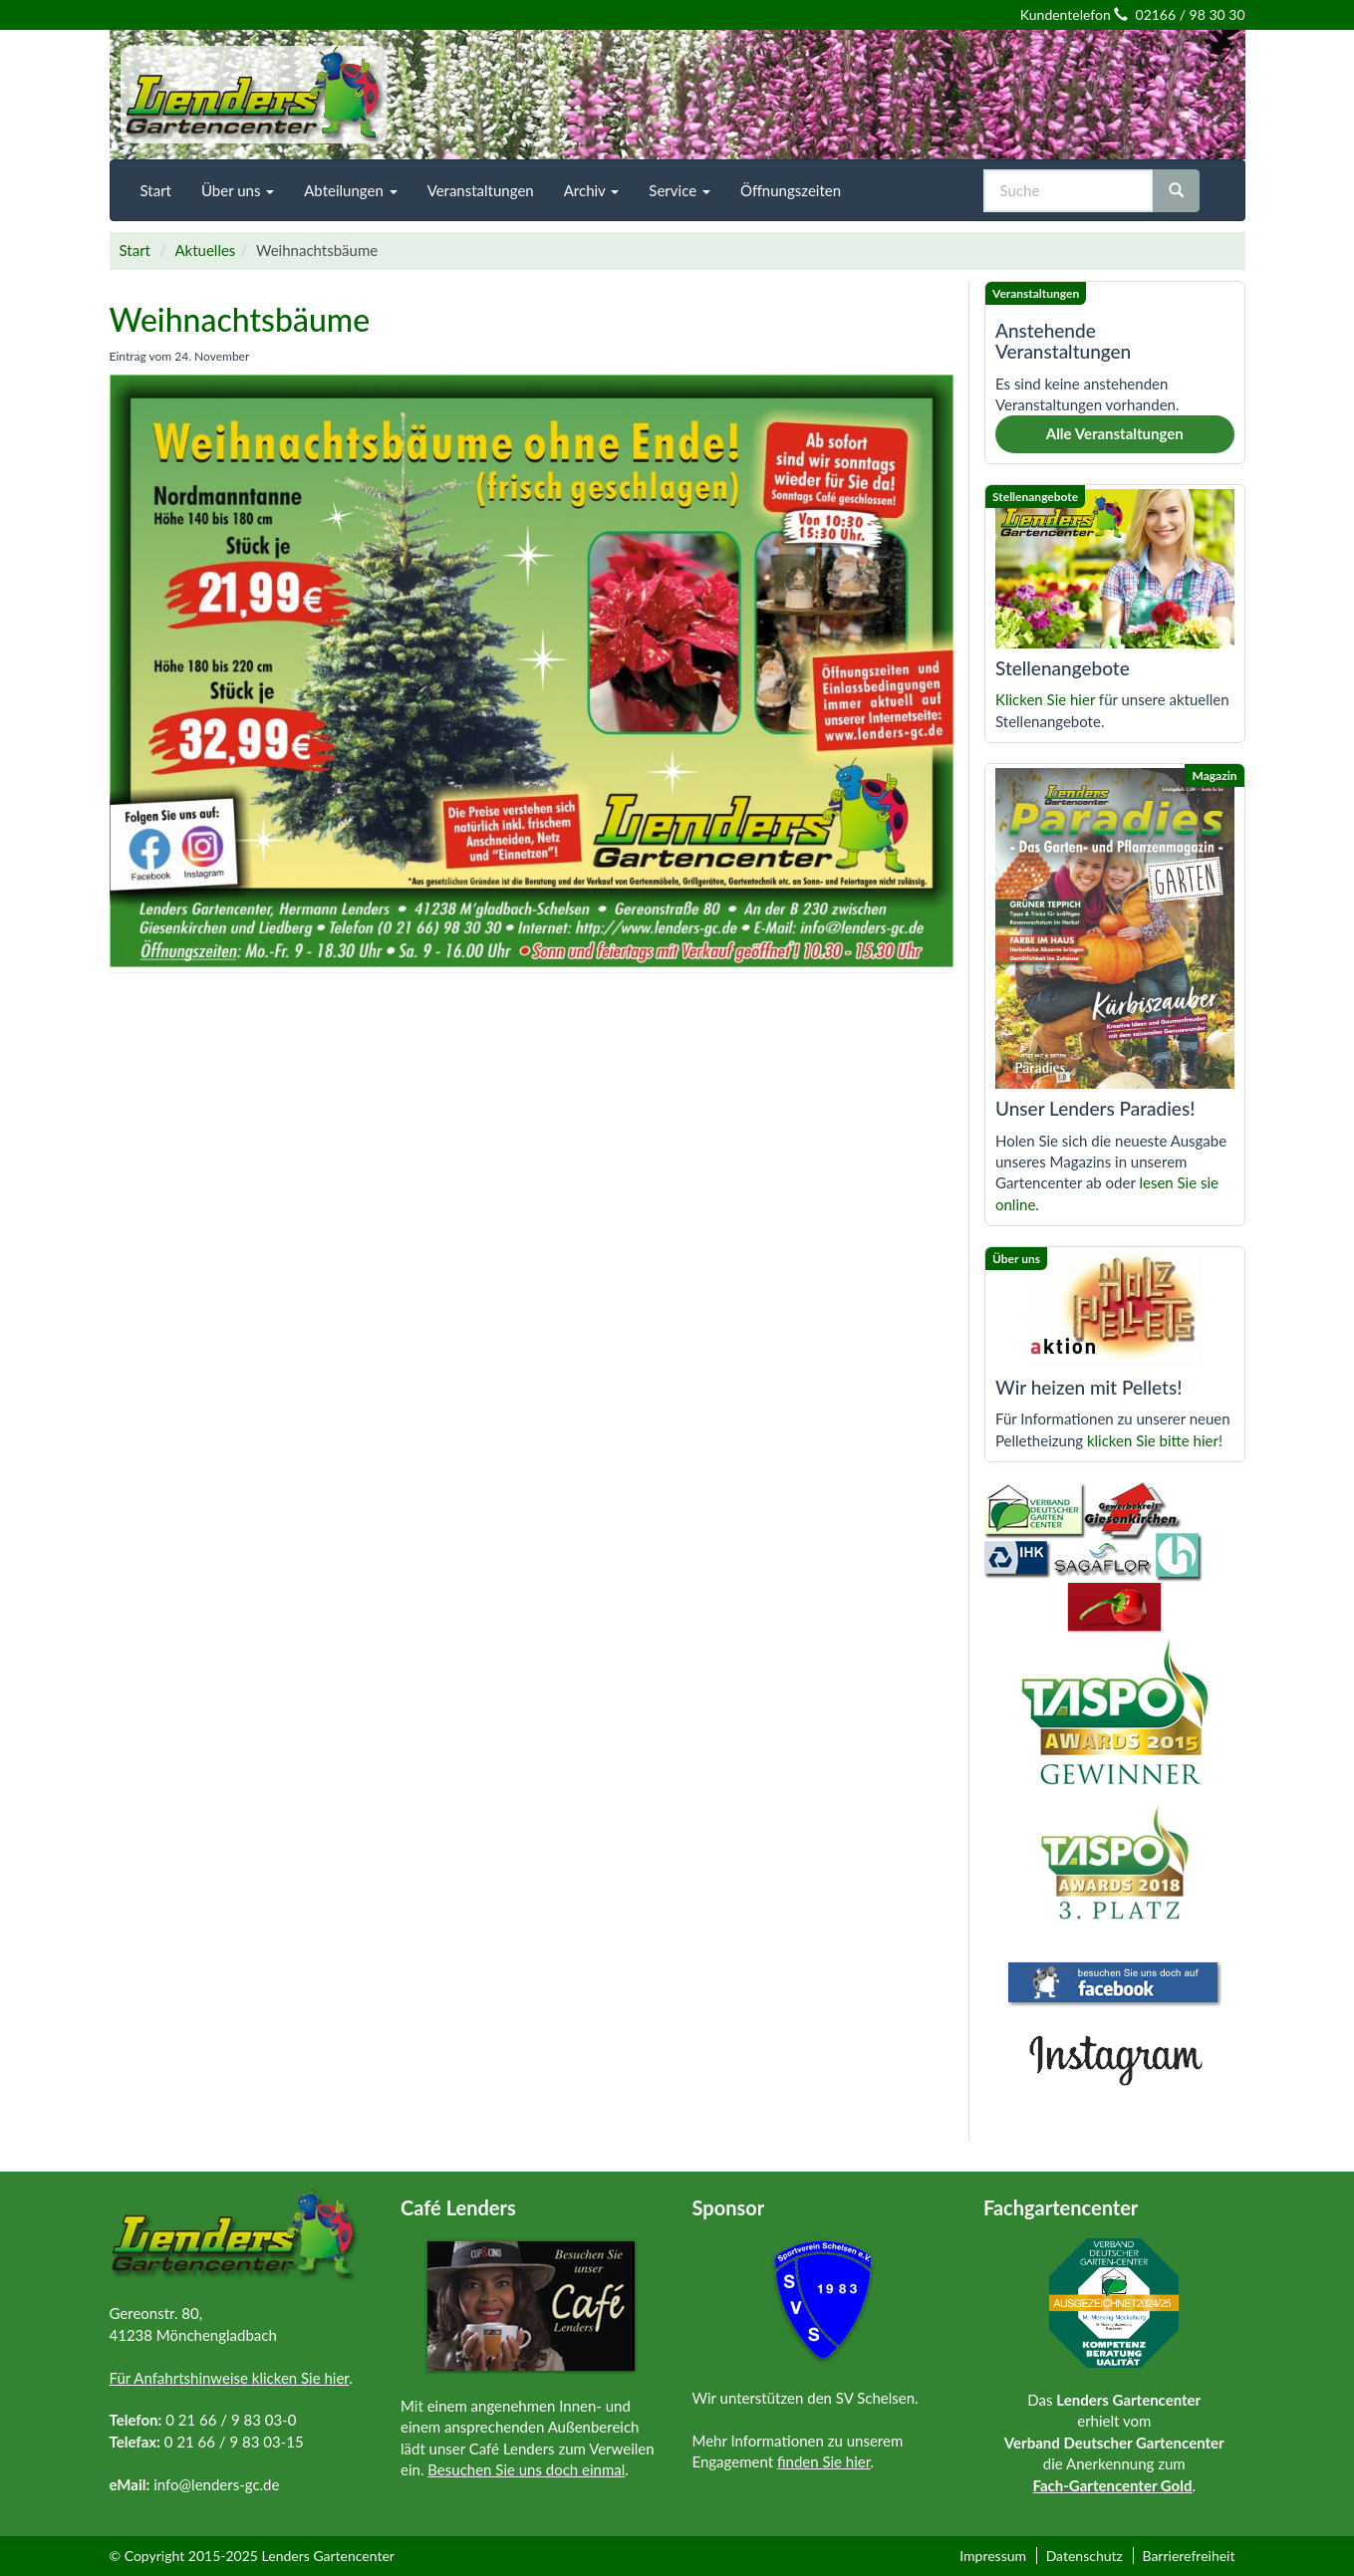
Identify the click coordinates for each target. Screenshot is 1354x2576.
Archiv (592, 190)
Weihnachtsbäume (240, 319)
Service (679, 190)
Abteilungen (350, 190)
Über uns (237, 190)
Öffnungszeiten (790, 190)
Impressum (992, 2555)
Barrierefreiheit (1188, 2555)
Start (155, 190)
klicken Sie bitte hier (1153, 1440)
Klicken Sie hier (1045, 699)
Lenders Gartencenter (328, 2555)
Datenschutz (1084, 2555)
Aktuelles (204, 250)
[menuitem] (156, 190)
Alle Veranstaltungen (1115, 433)
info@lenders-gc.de (216, 2484)
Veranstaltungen (480, 190)
